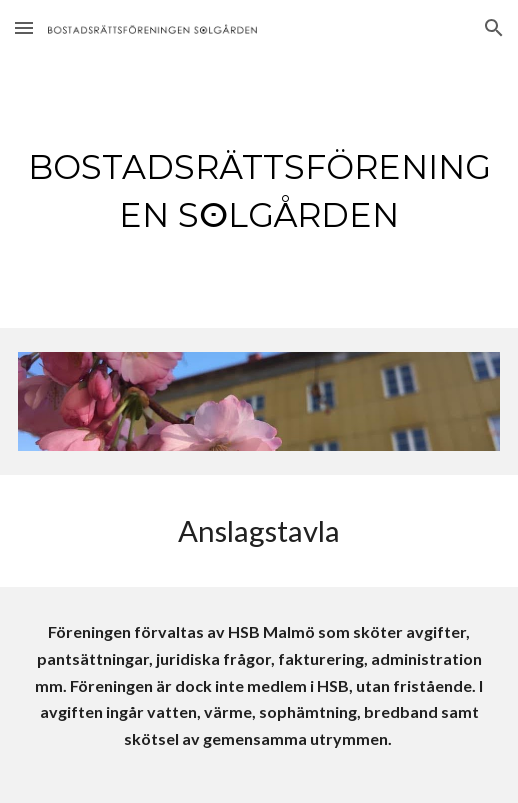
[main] (259, 192)
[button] (24, 27)
